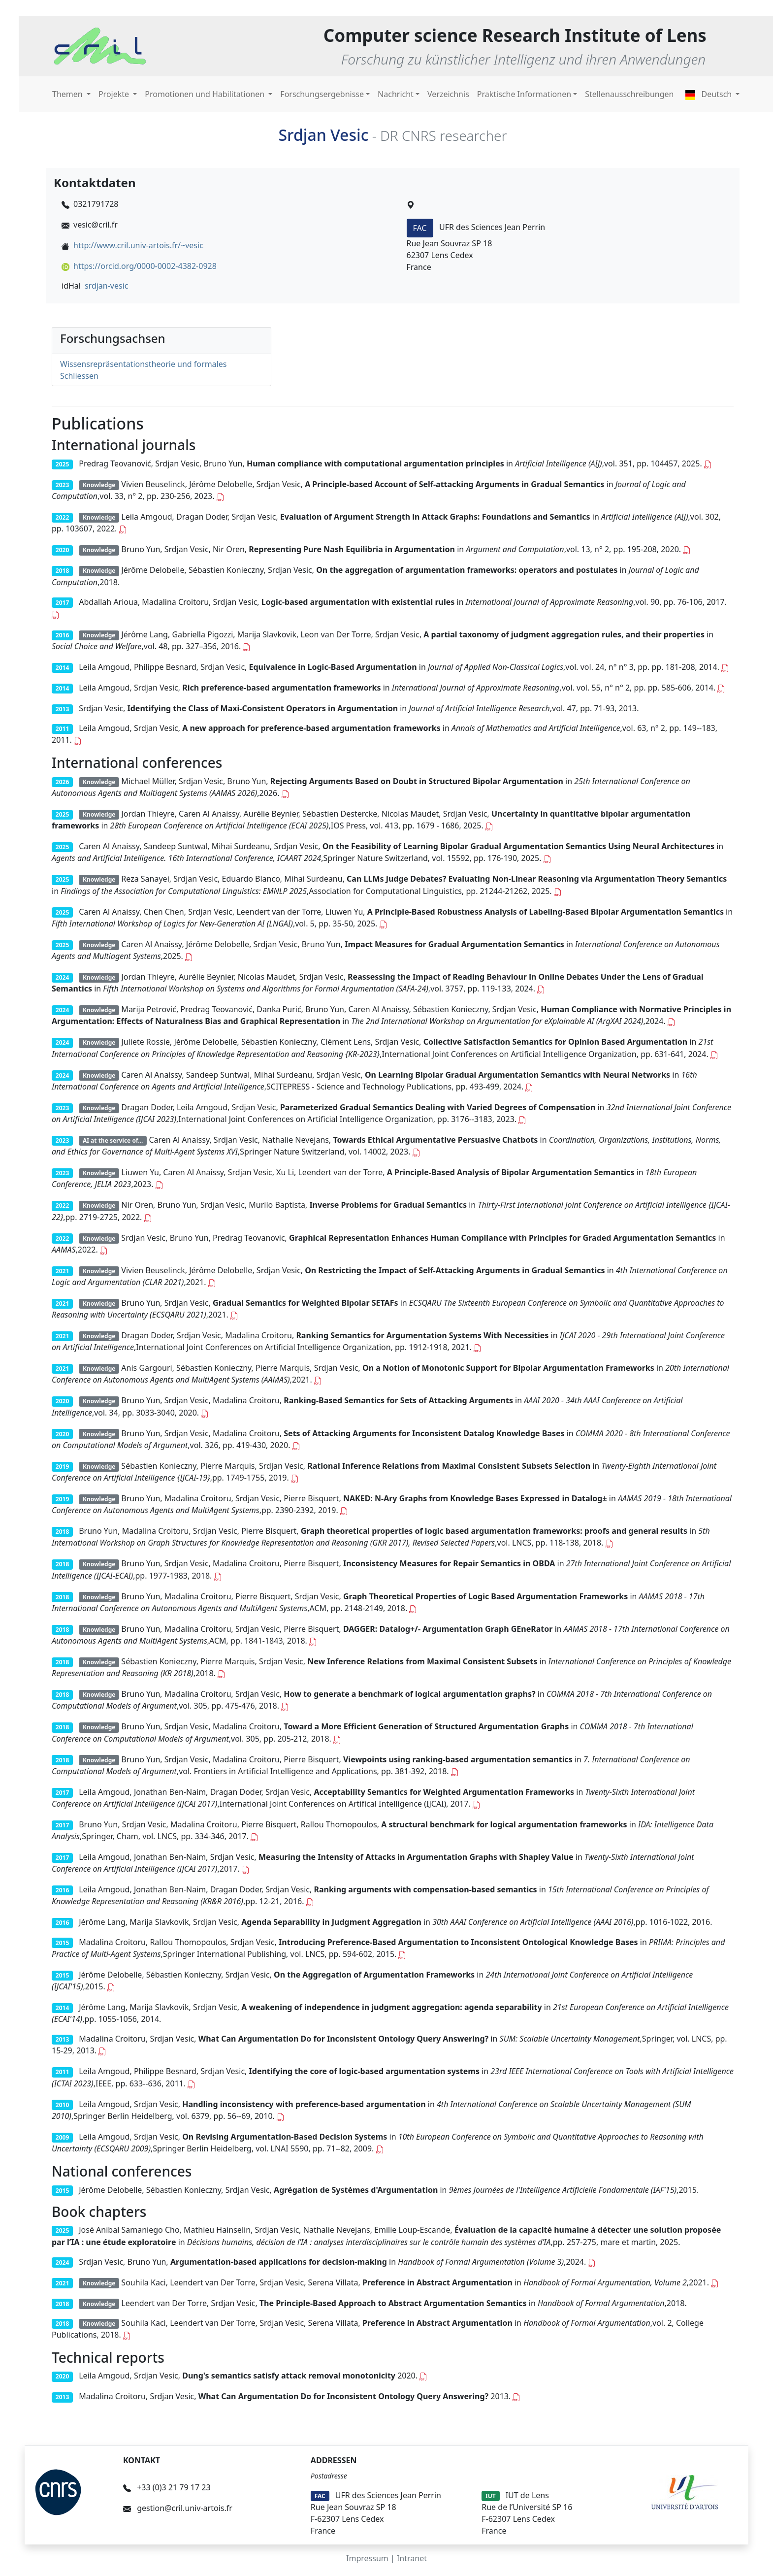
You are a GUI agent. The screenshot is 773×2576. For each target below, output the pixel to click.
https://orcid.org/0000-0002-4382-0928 (145, 266)
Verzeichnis (448, 94)
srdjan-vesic (107, 285)
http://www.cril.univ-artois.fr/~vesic (138, 245)
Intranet (412, 2558)
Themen (68, 94)
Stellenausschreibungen (629, 94)
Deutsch (709, 94)
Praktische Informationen (524, 94)
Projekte (114, 94)
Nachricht (396, 94)
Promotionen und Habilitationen (205, 94)
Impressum (367, 2558)
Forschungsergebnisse (322, 94)
